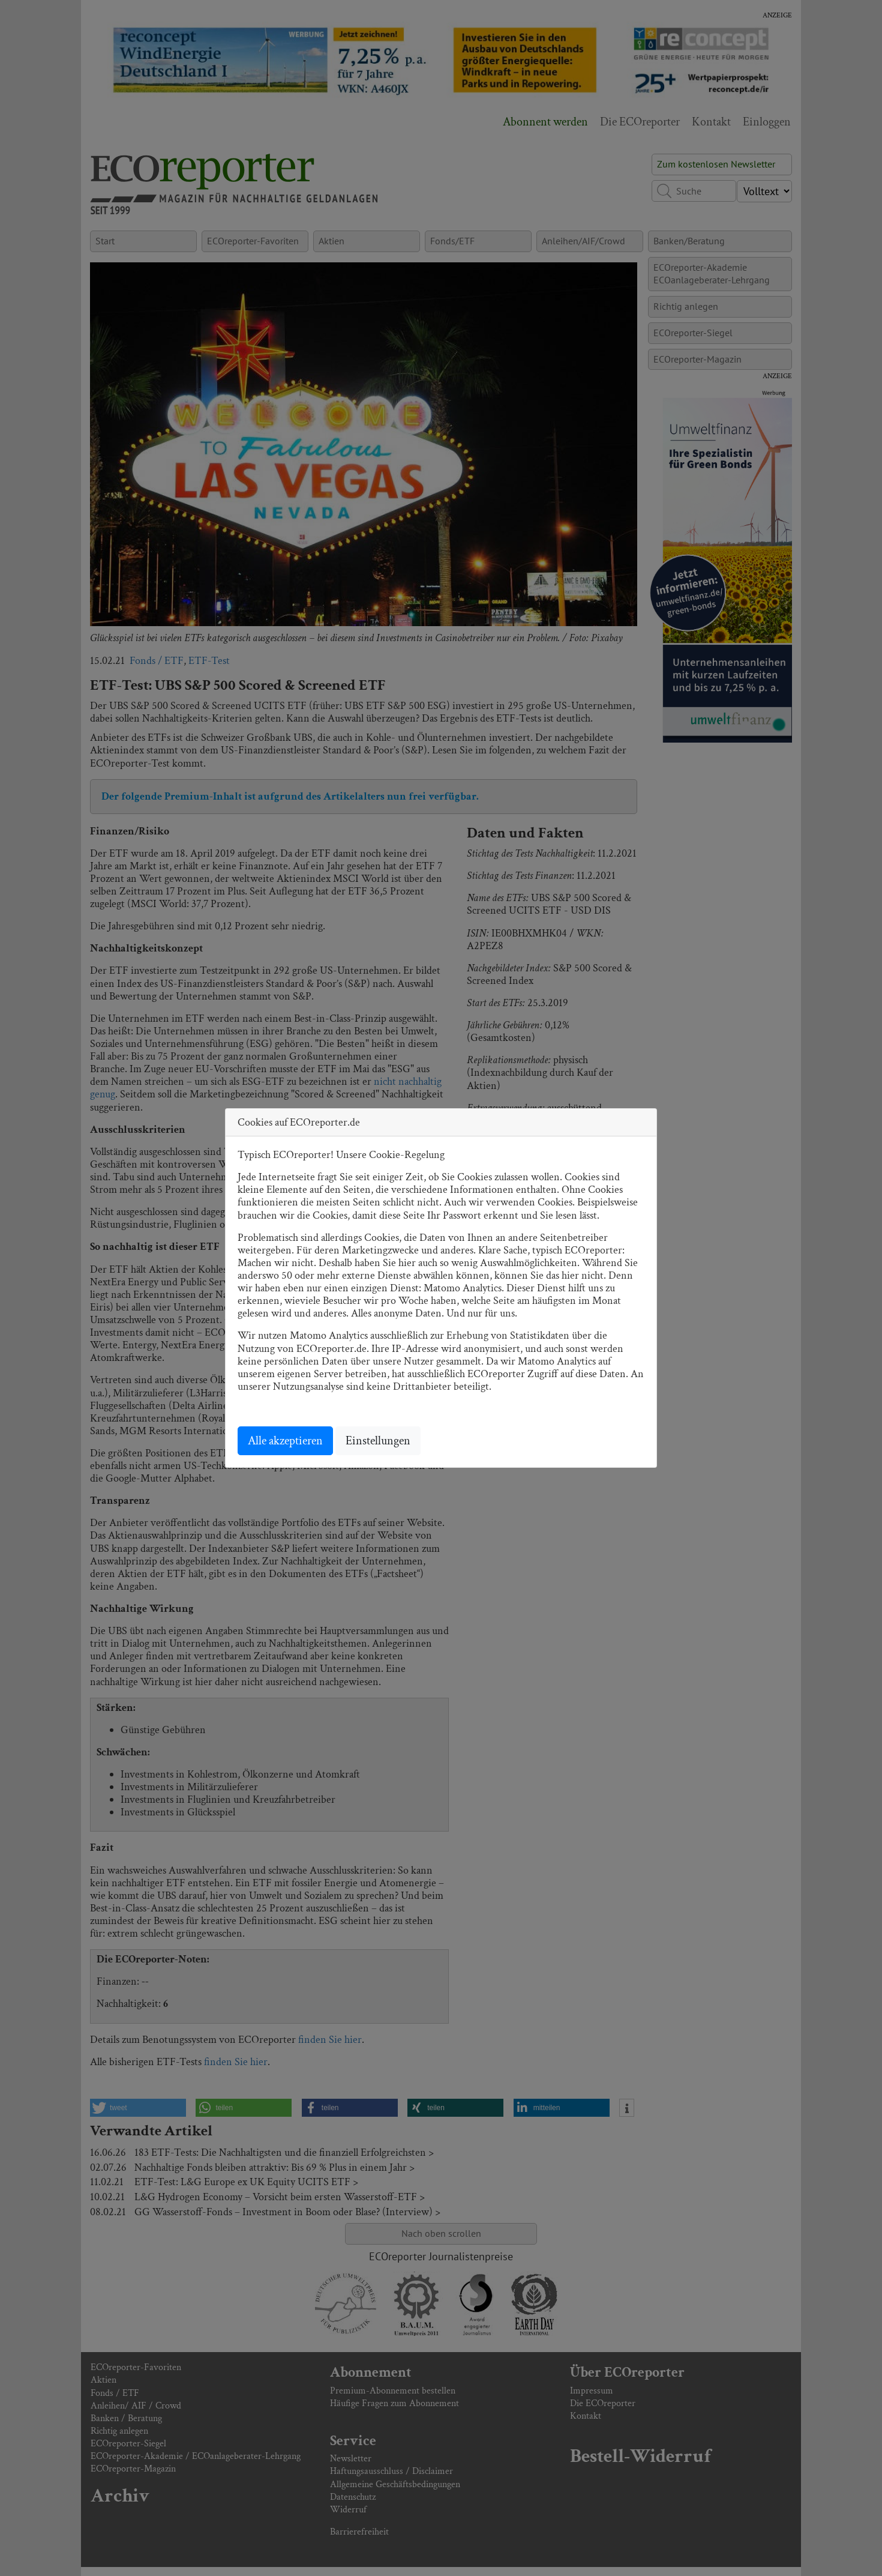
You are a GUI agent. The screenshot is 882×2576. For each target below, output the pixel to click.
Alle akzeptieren (285, 1441)
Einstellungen (378, 1441)
